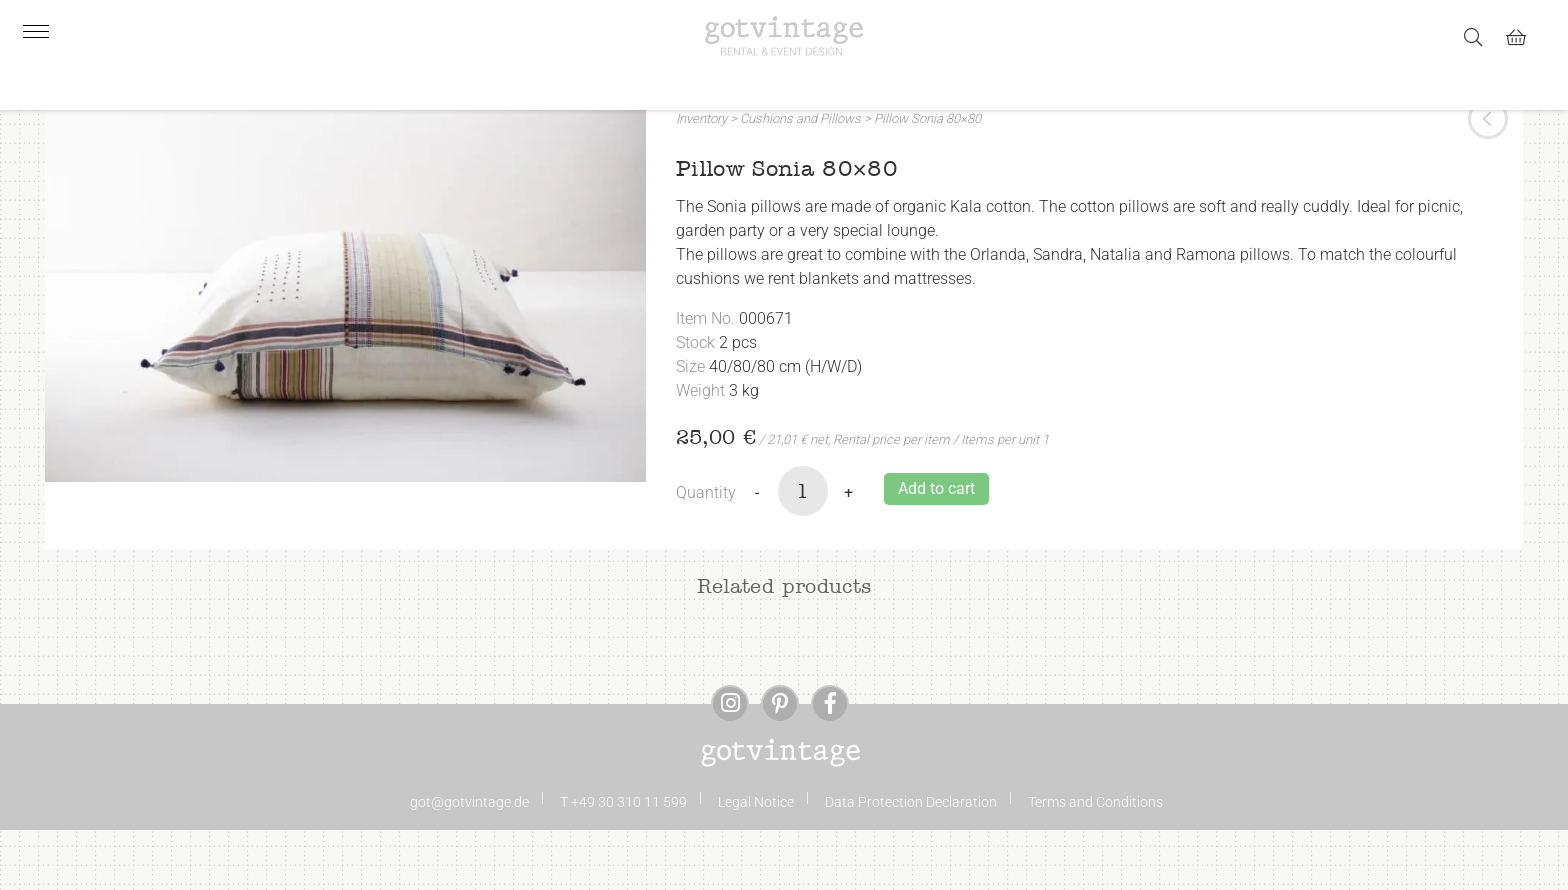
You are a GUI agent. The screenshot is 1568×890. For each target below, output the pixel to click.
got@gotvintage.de (469, 862)
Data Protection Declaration (911, 862)
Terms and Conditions (1095, 862)
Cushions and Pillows (800, 178)
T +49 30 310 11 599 (623, 862)
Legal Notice (756, 862)
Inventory (701, 178)
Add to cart (936, 548)
